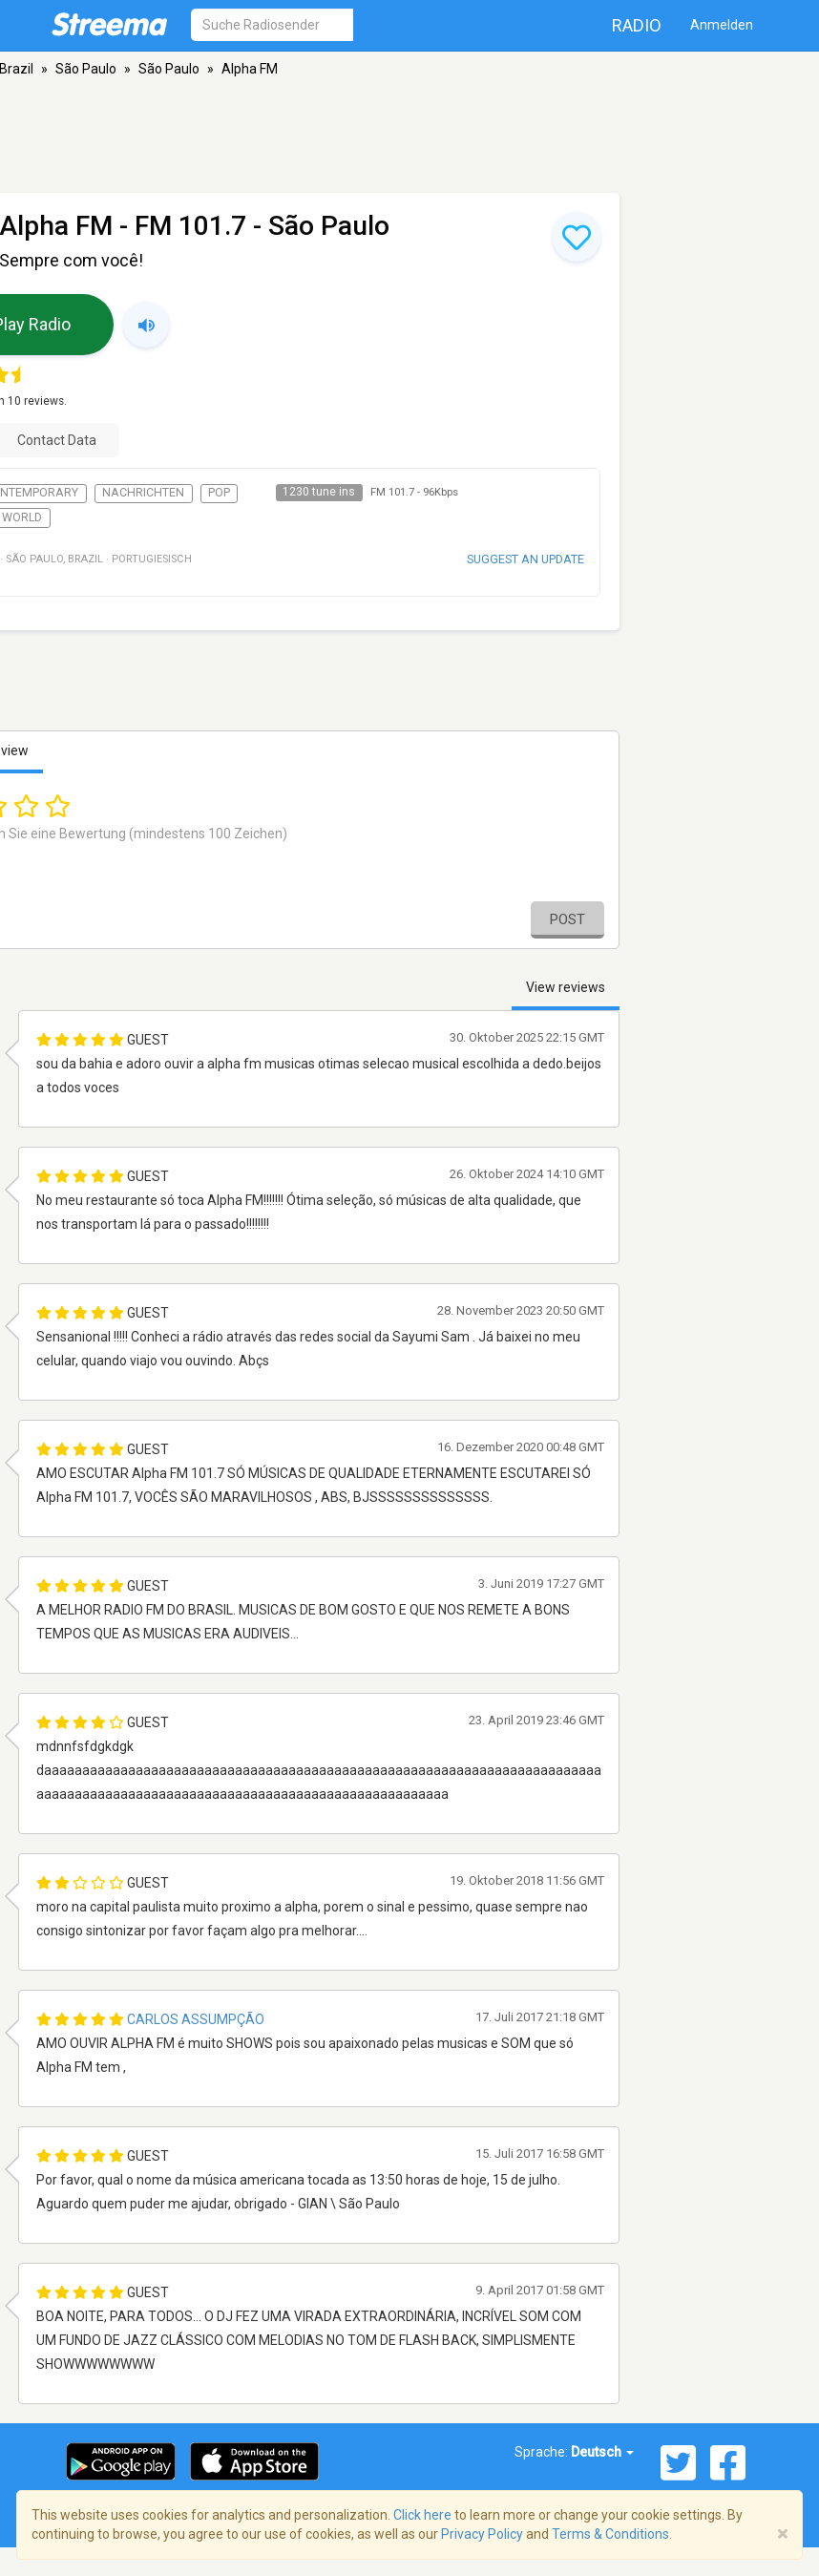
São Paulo (85, 68)
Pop (219, 492)
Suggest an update (525, 559)
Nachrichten (143, 492)
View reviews (565, 987)
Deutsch (602, 2452)
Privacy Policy (482, 2534)
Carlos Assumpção (195, 2019)
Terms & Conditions (610, 2534)
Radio (637, 25)
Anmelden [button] (721, 24)
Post (567, 919)
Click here (422, 2515)
